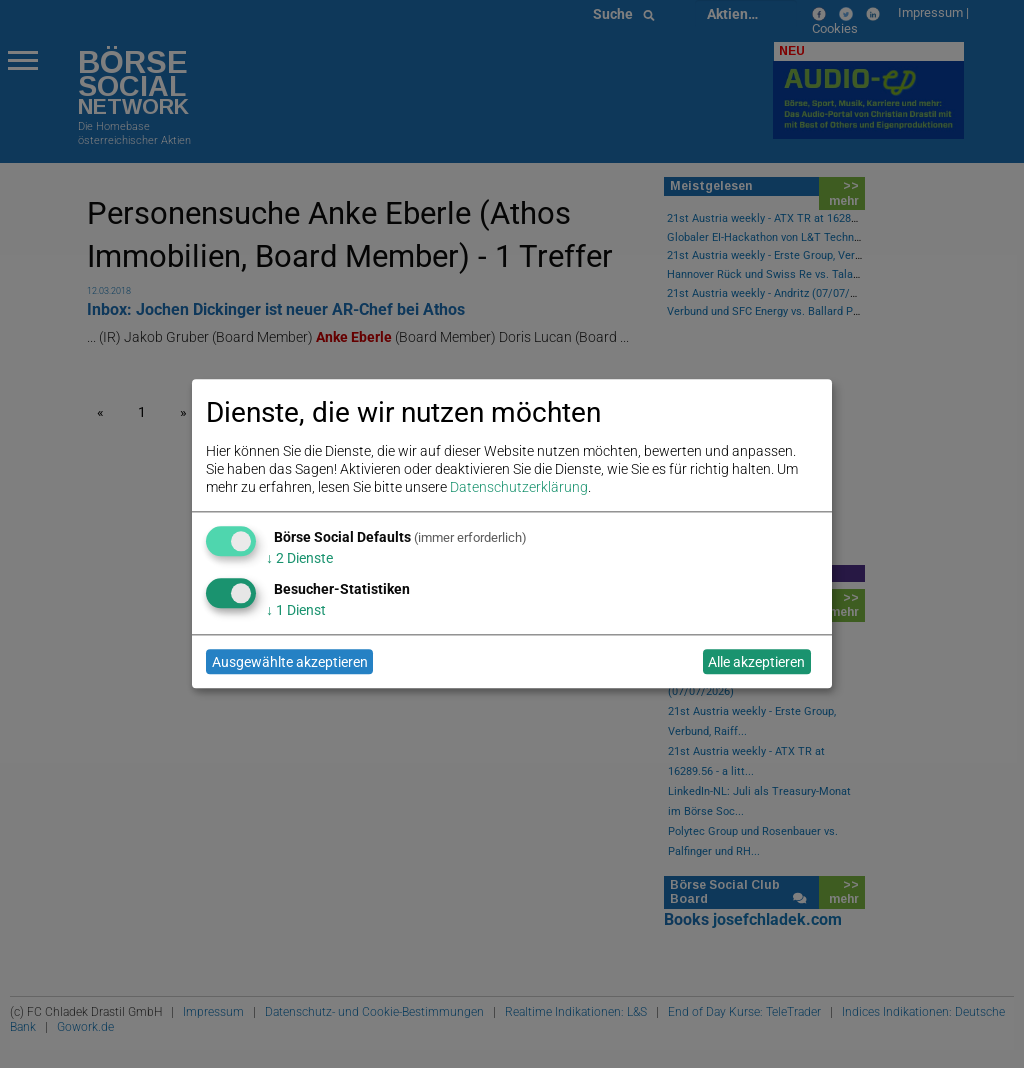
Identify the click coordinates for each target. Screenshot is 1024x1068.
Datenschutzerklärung (519, 488)
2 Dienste (299, 558)
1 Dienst (296, 610)
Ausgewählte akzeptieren (290, 662)
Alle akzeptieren (756, 662)
